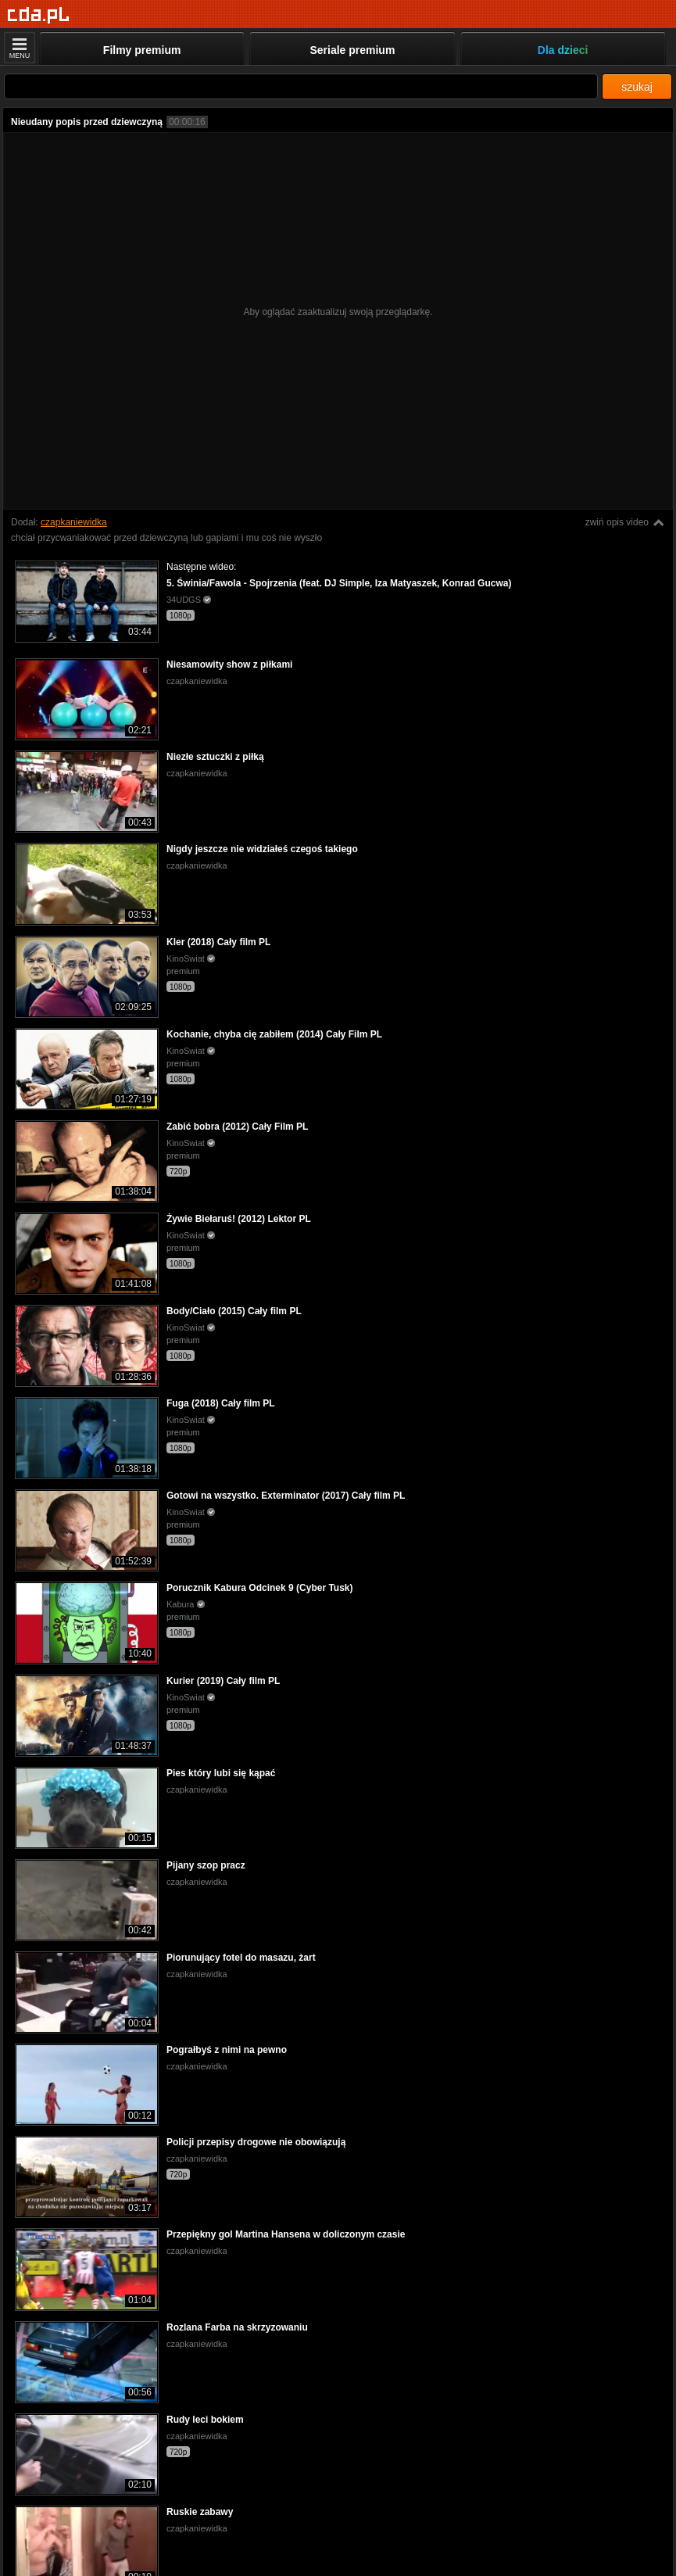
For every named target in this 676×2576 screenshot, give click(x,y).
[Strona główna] (39, 15)
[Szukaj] (301, 86)
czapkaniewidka (74, 522)
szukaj (637, 87)
